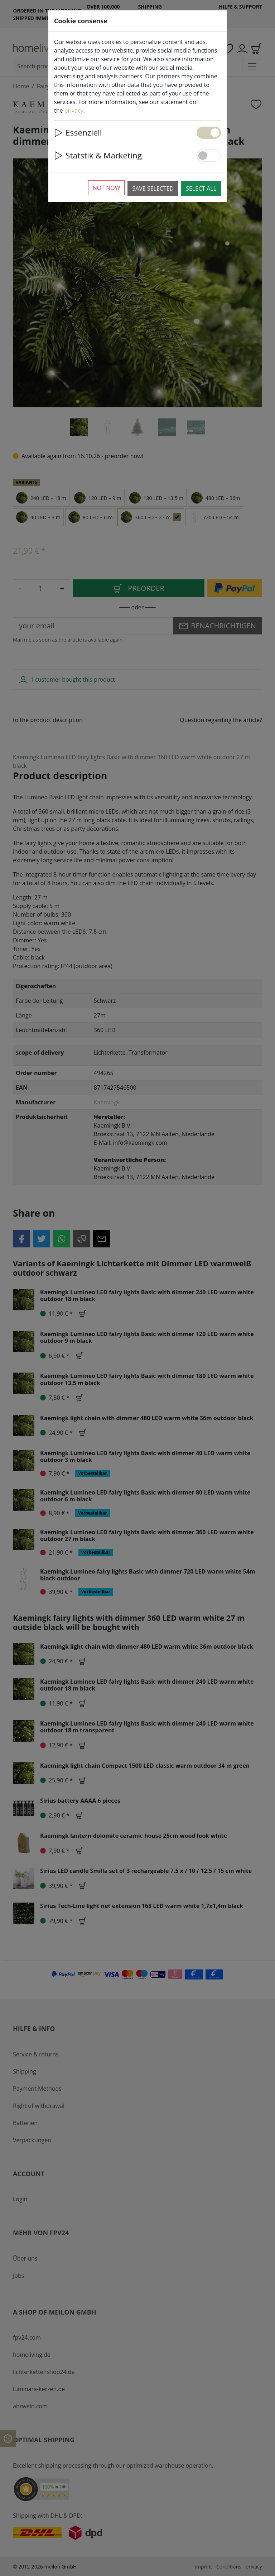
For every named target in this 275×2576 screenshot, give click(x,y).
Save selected (153, 188)
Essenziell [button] (78, 132)
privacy (73, 110)
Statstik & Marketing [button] (98, 155)
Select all (201, 188)
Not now (106, 188)
